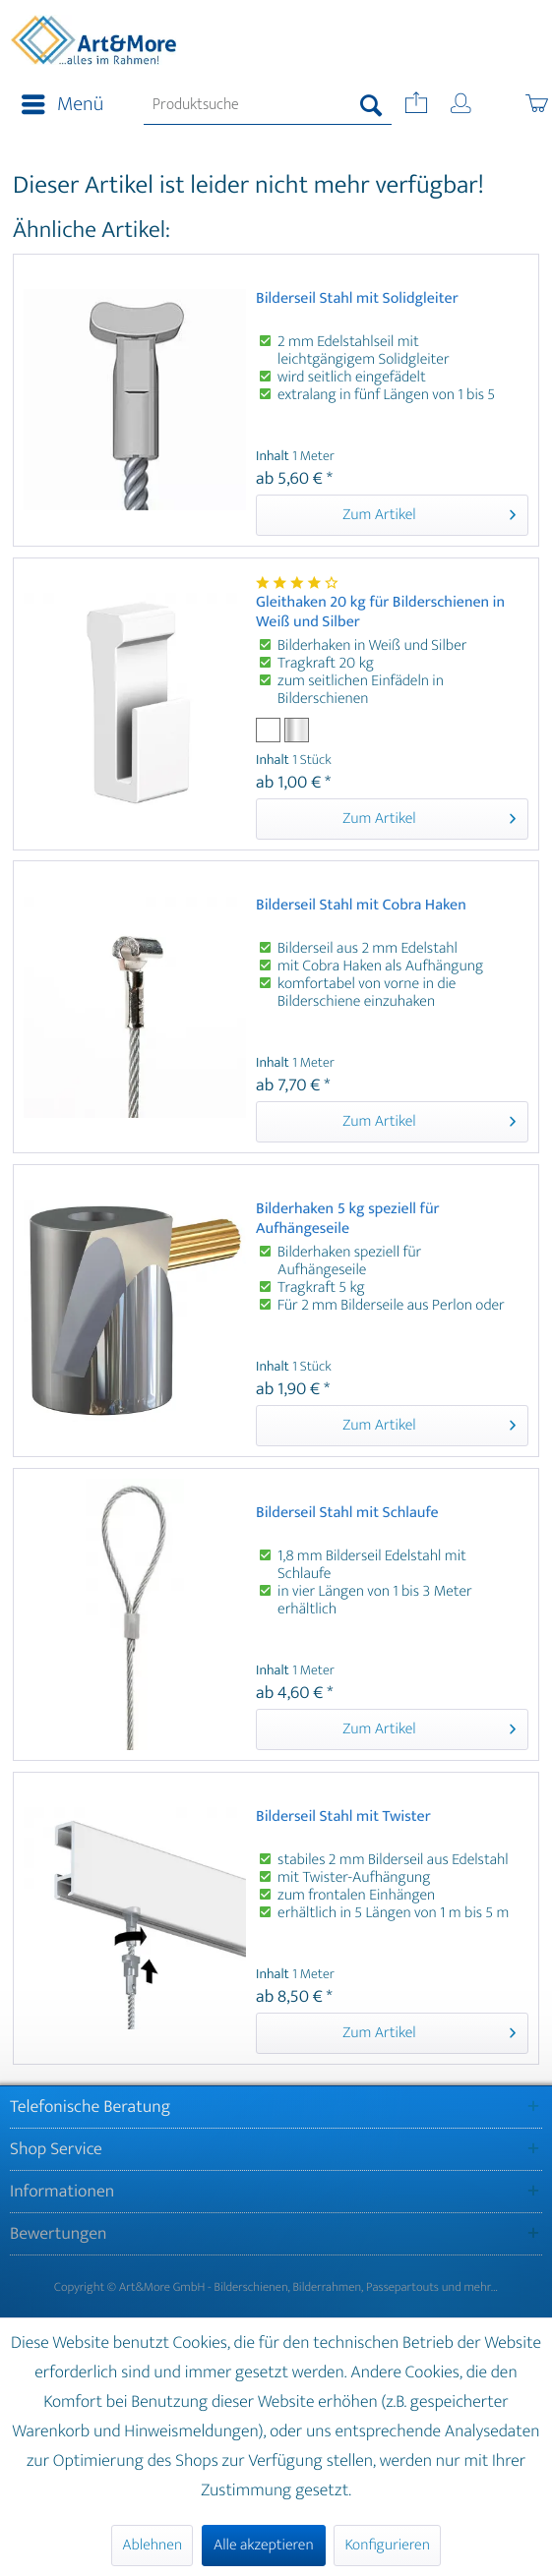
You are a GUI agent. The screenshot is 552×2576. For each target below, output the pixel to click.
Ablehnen (152, 2545)
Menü (62, 105)
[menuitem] (56, 105)
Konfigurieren (386, 2545)
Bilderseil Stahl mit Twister (343, 1818)
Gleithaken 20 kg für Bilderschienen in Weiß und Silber (380, 612)
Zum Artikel (429, 513)
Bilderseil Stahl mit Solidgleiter (357, 300)
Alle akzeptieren (264, 2545)
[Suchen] (371, 105)
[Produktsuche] (268, 105)
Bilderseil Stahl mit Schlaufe (347, 1514)
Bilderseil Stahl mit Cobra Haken (361, 907)
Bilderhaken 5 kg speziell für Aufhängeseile (347, 1219)
